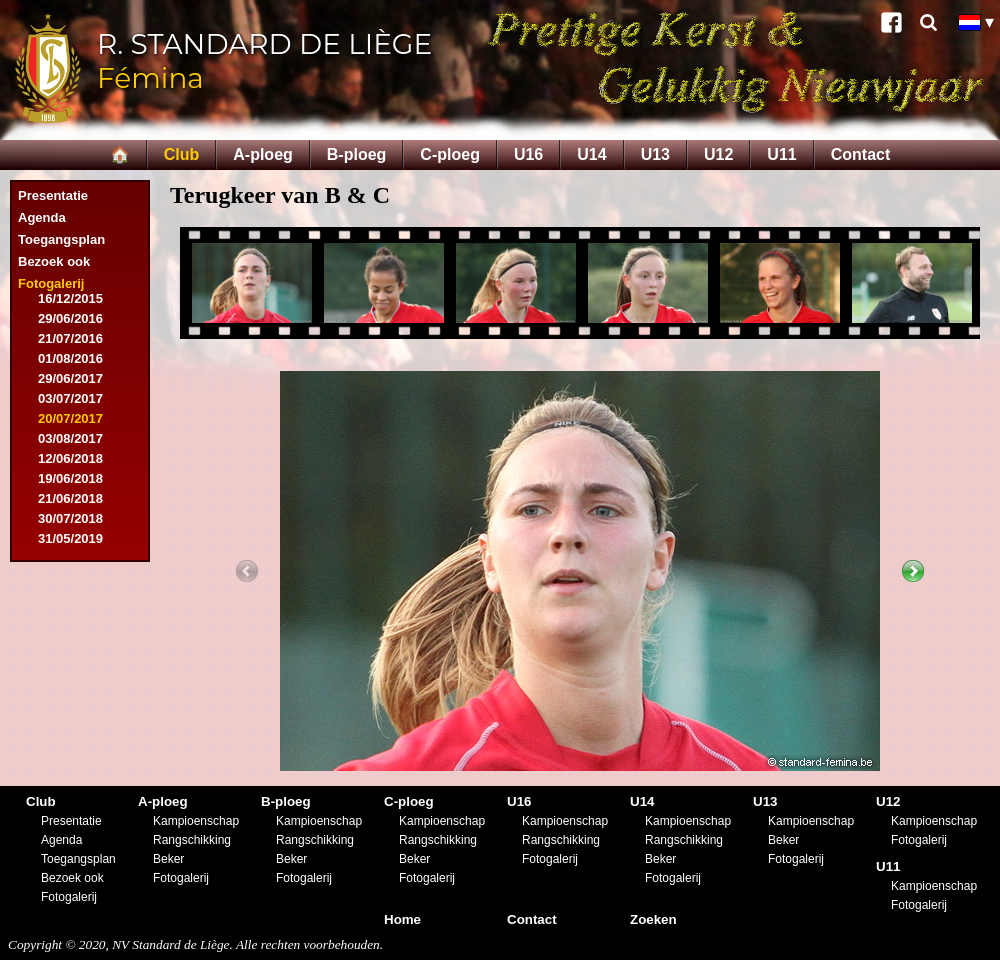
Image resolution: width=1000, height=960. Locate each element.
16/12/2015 (70, 298)
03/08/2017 (70, 438)
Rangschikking (192, 840)
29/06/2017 (70, 378)
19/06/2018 (70, 478)
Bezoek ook (54, 261)
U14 (591, 154)
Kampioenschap (196, 821)
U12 (718, 154)
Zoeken (653, 919)
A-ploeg (263, 154)
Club (182, 154)
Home (402, 919)
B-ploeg (357, 154)
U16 (528, 154)
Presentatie (53, 195)
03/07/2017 (70, 398)
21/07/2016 (70, 338)
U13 (655, 154)
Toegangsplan (61, 239)
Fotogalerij (51, 283)
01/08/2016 (70, 358)
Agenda (42, 217)
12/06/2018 (70, 458)
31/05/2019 (70, 538)
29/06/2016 (70, 318)
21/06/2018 (70, 498)
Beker (168, 859)
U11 (781, 154)
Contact (861, 154)
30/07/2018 (70, 518)
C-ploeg (450, 154)
